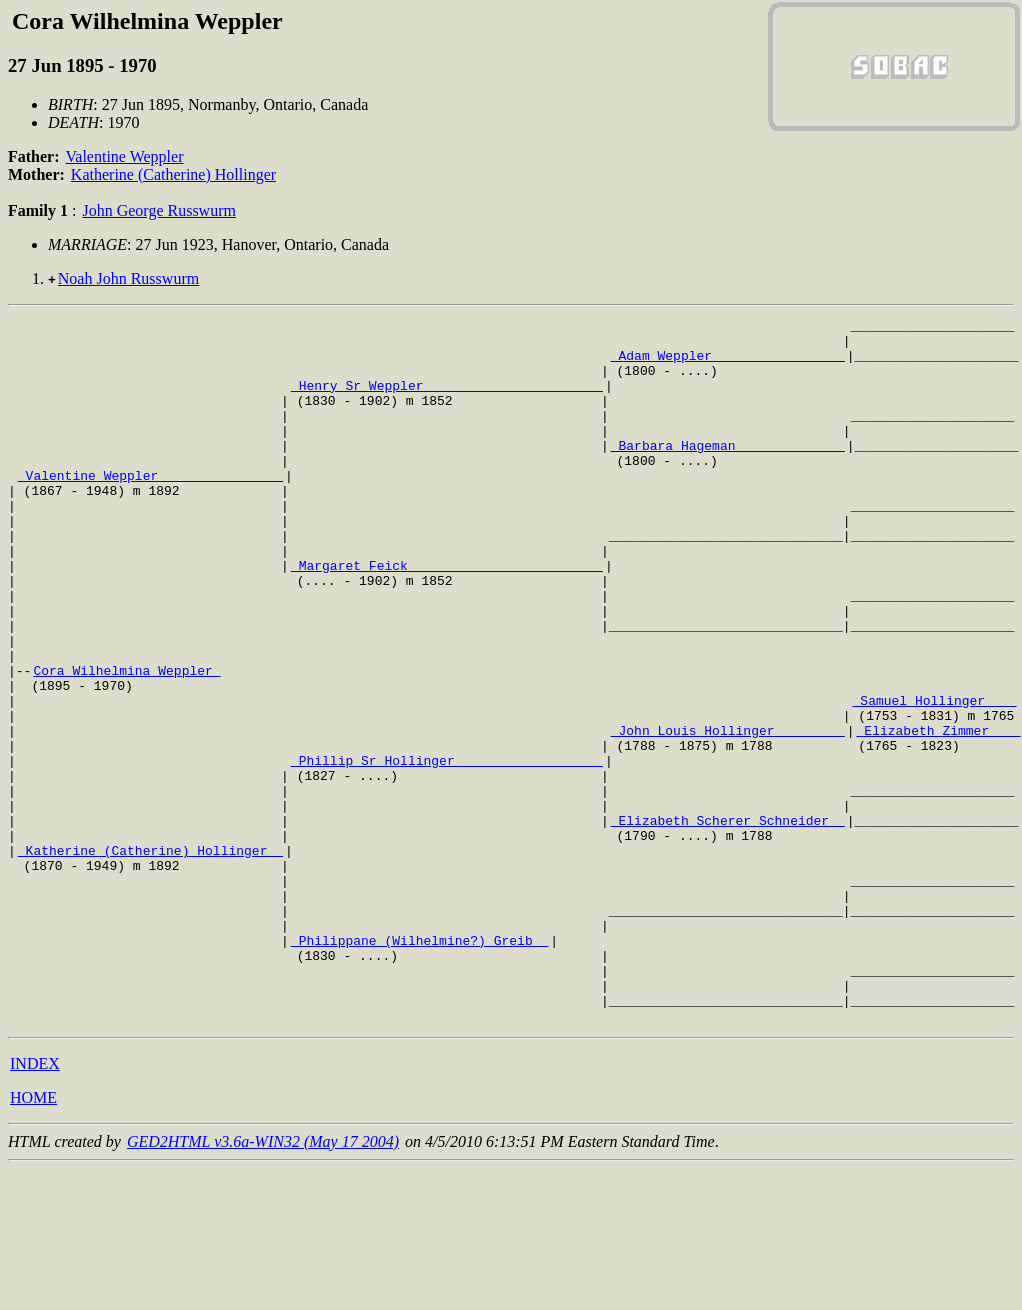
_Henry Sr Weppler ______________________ (447, 400)
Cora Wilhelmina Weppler (126, 742)
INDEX (35, 1204)
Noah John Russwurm (128, 278)
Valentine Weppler (125, 156)
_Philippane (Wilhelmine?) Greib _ (419, 1066)
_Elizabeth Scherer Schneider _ (728, 922)
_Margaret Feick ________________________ (447, 616)
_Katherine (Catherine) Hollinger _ (150, 958)
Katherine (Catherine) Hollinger (173, 174)
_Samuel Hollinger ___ (934, 778)
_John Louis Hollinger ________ (728, 814)
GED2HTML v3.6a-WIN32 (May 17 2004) (263, 1282)
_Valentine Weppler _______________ (150, 508)
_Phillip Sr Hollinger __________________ (447, 850)
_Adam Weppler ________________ (728, 364)
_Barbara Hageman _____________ (728, 472)
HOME (33, 1238)
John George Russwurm (158, 210)
